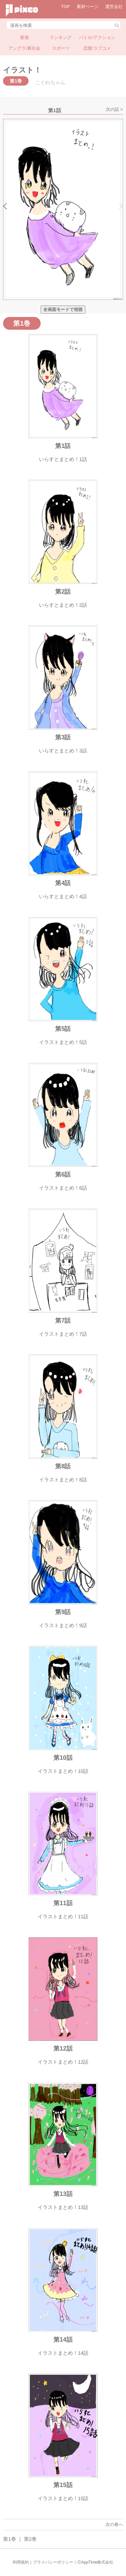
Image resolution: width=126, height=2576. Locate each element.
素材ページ (87, 6)
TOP (65, 6)
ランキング (61, 37)
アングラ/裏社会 (24, 48)
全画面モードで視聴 (63, 309)
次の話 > (114, 109)
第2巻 (30, 2539)
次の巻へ (114, 2524)
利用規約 (21, 2562)
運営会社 (114, 6)
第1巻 (9, 2539)
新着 (24, 37)
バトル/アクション (97, 37)
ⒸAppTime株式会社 (95, 2562)
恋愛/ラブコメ (97, 48)
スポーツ (61, 48)
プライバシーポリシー (53, 2562)
